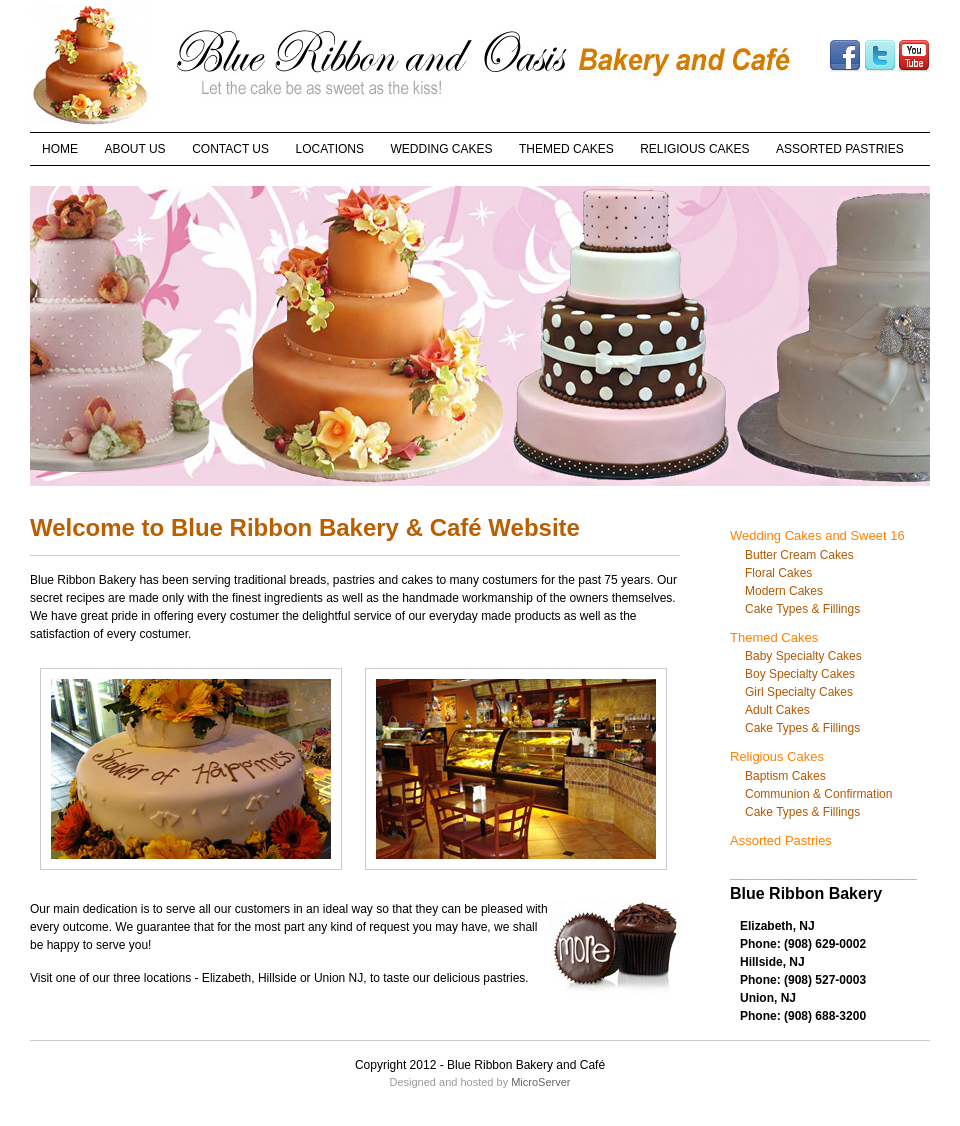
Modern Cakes (784, 591)
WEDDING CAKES (442, 149)
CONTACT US (230, 149)
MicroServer (540, 1082)
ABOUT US (135, 149)
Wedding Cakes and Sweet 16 (817, 535)
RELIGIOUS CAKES (694, 149)
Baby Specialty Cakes (803, 656)
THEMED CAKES (566, 149)
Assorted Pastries (781, 840)
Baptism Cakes (785, 776)
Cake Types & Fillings (802, 609)
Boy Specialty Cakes (800, 674)
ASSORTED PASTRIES (840, 149)
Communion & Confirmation (818, 794)
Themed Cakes (774, 637)
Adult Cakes (777, 710)
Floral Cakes (778, 573)
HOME (60, 149)
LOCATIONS (330, 149)
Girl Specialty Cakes (799, 692)
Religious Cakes (777, 756)
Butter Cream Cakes (799, 555)
